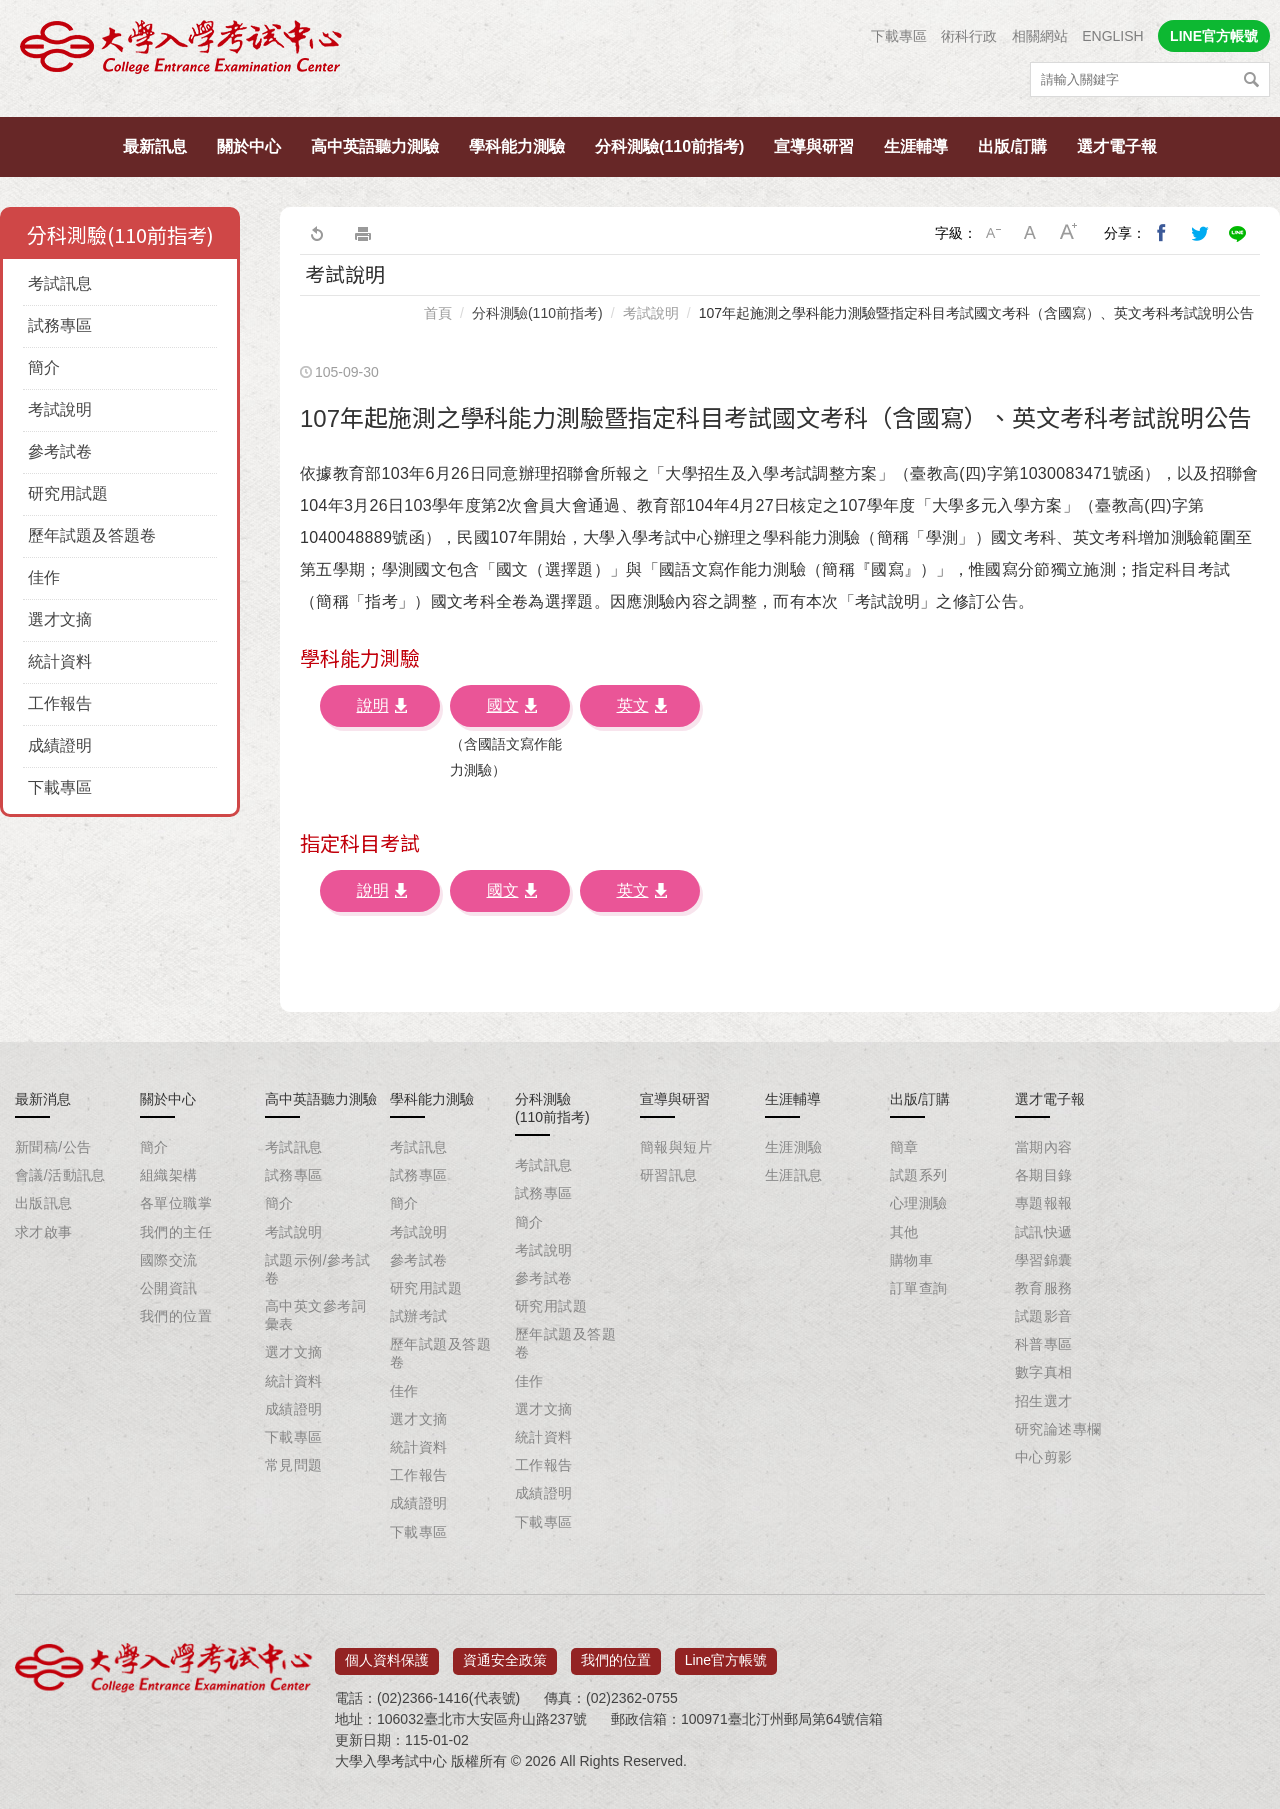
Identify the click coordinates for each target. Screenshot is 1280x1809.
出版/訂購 (1012, 146)
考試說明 (60, 409)
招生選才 (1044, 1401)
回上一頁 (316, 233)
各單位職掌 (176, 1203)
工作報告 (60, 703)
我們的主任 (176, 1232)
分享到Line (1238, 233)
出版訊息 (44, 1203)
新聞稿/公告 (53, 1147)
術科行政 (969, 36)
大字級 (1069, 233)
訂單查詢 (919, 1288)
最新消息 (43, 1099)
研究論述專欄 (1058, 1429)
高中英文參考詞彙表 (315, 1315)
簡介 (44, 367)
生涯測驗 (794, 1147)
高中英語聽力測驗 (375, 146)
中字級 (1031, 233)
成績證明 (60, 745)
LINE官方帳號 (1214, 36)
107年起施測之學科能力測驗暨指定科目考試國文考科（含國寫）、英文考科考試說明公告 (976, 313)
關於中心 (249, 146)
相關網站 (1040, 36)
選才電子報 (1117, 146)
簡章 (904, 1147)
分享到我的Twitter (1200, 233)
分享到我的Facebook (1162, 233)
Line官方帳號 (726, 1654)
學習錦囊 (1044, 1260)
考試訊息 (60, 283)
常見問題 (294, 1465)
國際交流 (169, 1260)
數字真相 (1044, 1372)
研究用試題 (68, 493)
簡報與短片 (676, 1147)
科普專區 (1044, 1344)
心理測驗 (919, 1203)
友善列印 (363, 233)
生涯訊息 (794, 1175)
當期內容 (1044, 1147)
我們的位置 (176, 1316)
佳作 (44, 577)
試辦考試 (419, 1316)
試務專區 (60, 325)
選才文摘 (60, 619)
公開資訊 (169, 1288)
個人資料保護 (387, 1654)
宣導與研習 (814, 146)
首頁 (438, 313)
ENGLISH (1112, 36)
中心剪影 (1044, 1457)
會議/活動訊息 (60, 1175)
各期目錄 (1044, 1175)
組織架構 (169, 1175)
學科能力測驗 (517, 146)
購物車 (911, 1260)
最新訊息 (155, 146)
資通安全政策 (505, 1654)
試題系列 (919, 1175)
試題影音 (1044, 1316)
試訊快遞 (1044, 1232)
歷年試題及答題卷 (92, 535)
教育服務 (1044, 1288)
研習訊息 (669, 1175)
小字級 (993, 233)
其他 (904, 1232)
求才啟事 (44, 1232)
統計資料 (60, 661)
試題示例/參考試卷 (317, 1269)
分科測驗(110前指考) (669, 146)
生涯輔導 (916, 146)
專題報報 (1044, 1203)
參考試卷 (60, 451)
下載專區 (899, 36)
